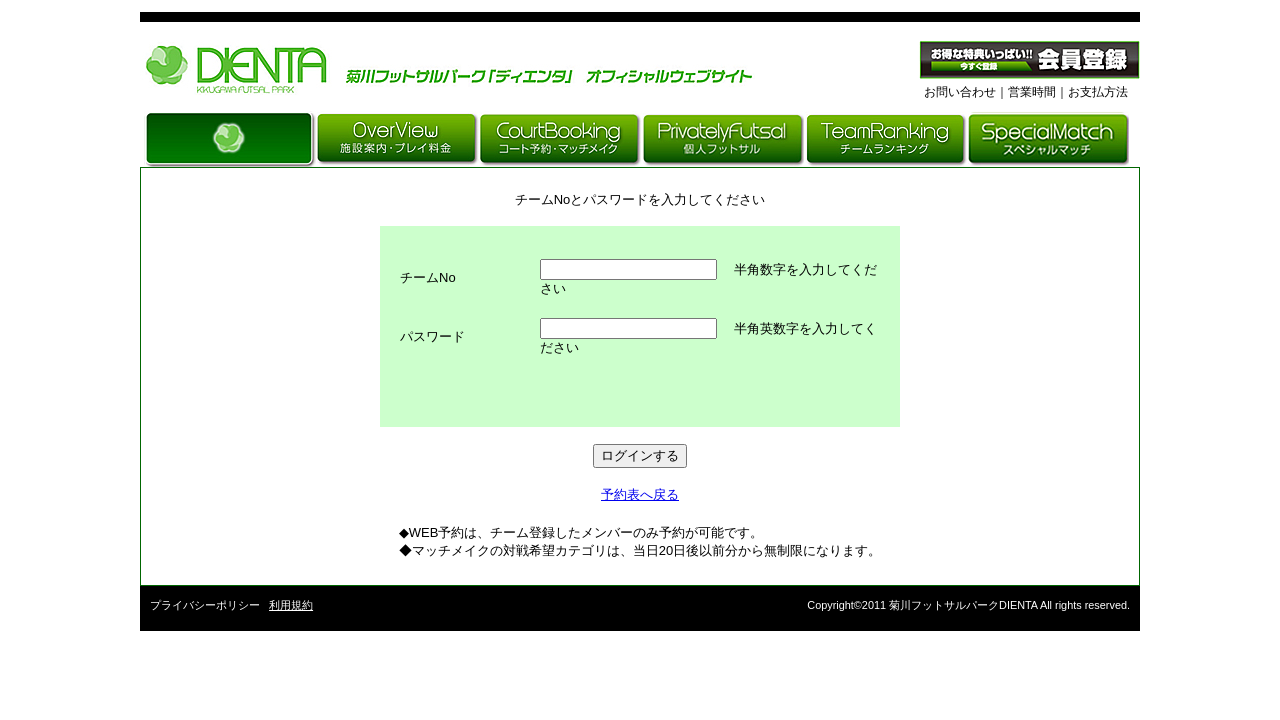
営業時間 (1032, 92)
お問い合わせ (960, 92)
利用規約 (291, 605)
